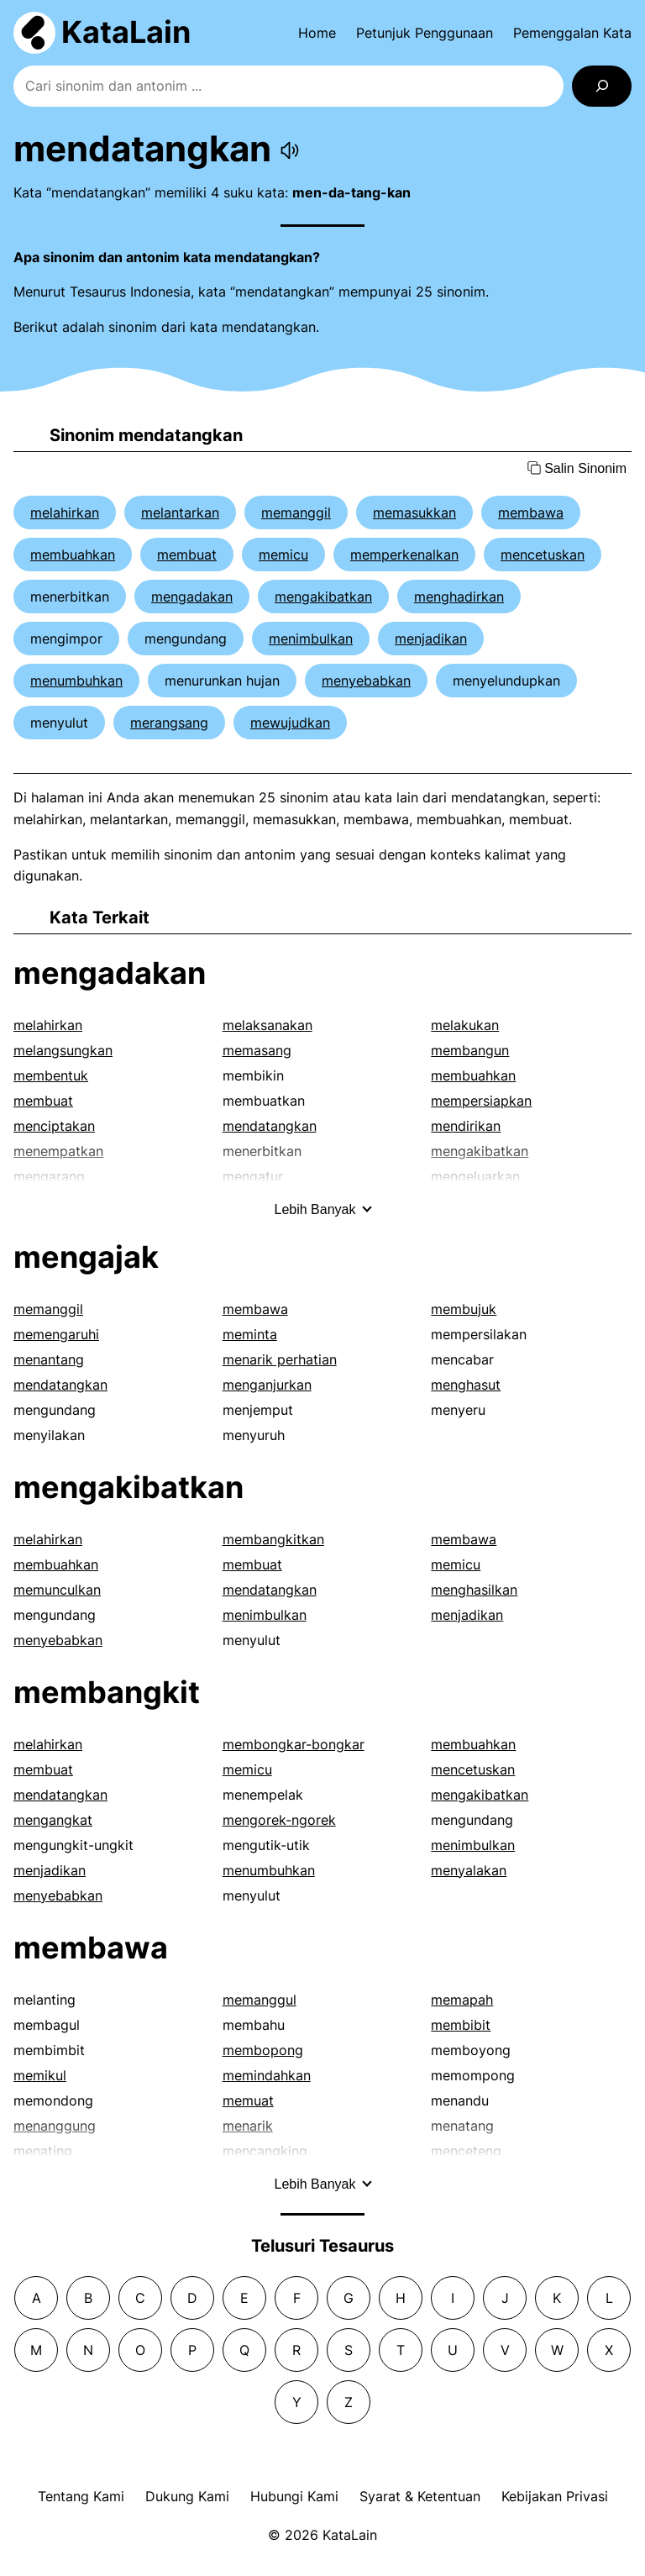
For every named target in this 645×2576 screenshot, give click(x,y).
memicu (283, 554)
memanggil (296, 512)
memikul (39, 2075)
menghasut (466, 1384)
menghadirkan (459, 596)
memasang (257, 1050)
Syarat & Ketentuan (419, 2496)
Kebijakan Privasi (554, 2496)
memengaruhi (56, 1334)
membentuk (50, 1075)
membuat (187, 554)
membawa (531, 512)
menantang (48, 1359)
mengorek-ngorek (279, 1819)
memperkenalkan (404, 554)
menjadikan (431, 638)
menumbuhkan (76, 680)
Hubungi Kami (294, 2496)
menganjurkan (267, 1384)
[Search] (602, 86)
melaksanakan (267, 1025)
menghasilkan (474, 1589)
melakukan (465, 1025)
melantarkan (180, 512)
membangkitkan (273, 1539)
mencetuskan (543, 554)
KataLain (126, 31)
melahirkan (64, 512)
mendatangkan (270, 1125)
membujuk (463, 1309)
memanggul (259, 1999)
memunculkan (57, 1589)
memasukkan (414, 512)
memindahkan (267, 2075)
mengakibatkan (323, 596)
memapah (462, 1999)
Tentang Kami (81, 2496)
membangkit (106, 1692)
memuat (248, 2100)
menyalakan (468, 1870)
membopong (263, 2050)
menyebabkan (366, 680)
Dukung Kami (187, 2496)
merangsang (169, 722)
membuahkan (72, 554)
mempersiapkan (481, 1100)
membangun (470, 1050)
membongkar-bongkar (293, 1744)
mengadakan (192, 596)
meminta (250, 1334)
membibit (460, 2024)
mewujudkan (290, 722)
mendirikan (466, 1125)
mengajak (86, 1256)
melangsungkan (63, 1050)
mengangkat (52, 1819)
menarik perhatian (280, 1359)
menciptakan (54, 1125)
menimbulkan (311, 638)
